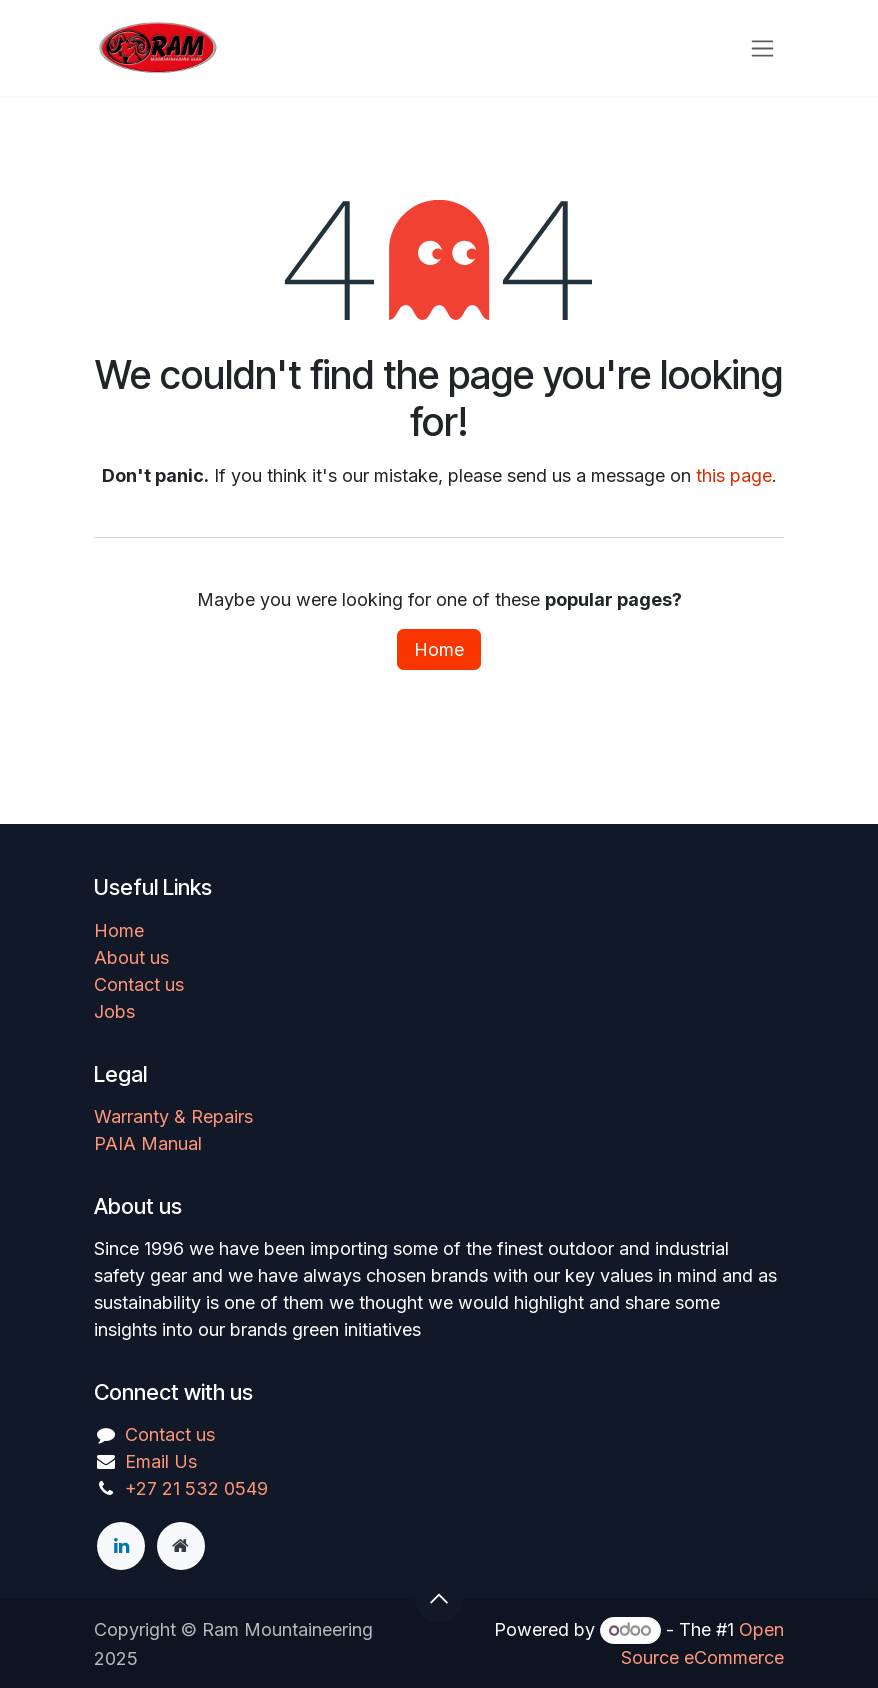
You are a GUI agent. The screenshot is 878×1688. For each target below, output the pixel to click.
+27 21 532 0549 (196, 1488)
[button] (439, 1599)
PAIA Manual (148, 1143)
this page (734, 475)
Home (439, 649)
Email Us (161, 1461)
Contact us (139, 984)
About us (131, 957)
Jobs (114, 1011)
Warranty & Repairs (173, 1116)
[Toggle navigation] (762, 48)
